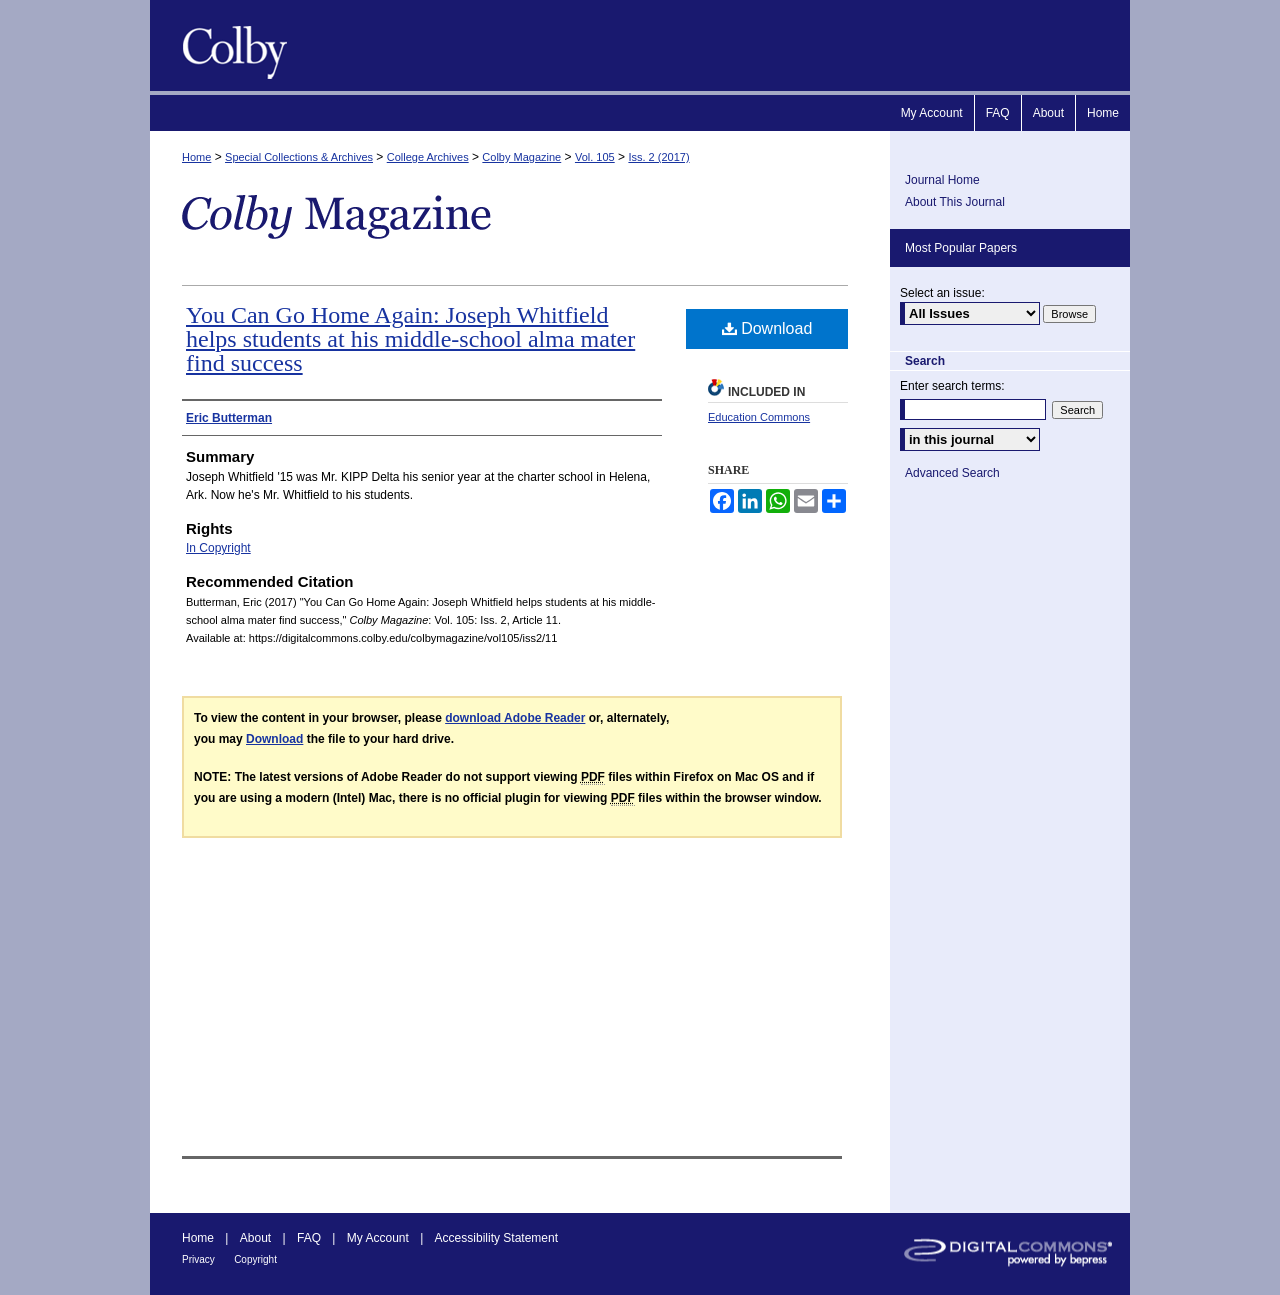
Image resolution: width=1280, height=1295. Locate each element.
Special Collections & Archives (299, 157)
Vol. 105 (595, 157)
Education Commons (759, 417)
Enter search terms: (952, 386)
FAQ (309, 1238)
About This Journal (955, 202)
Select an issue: (942, 293)
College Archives (428, 157)
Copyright (255, 1259)
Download (767, 328)
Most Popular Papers (961, 248)
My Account (378, 1238)
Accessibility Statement (496, 1238)
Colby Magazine (230, 45)
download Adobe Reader (515, 718)
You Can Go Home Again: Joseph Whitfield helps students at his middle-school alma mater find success (410, 339)
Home (196, 157)
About (255, 1238)
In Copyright (218, 548)
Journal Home (942, 180)
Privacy (198, 1259)
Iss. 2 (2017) (658, 157)
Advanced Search (952, 473)
